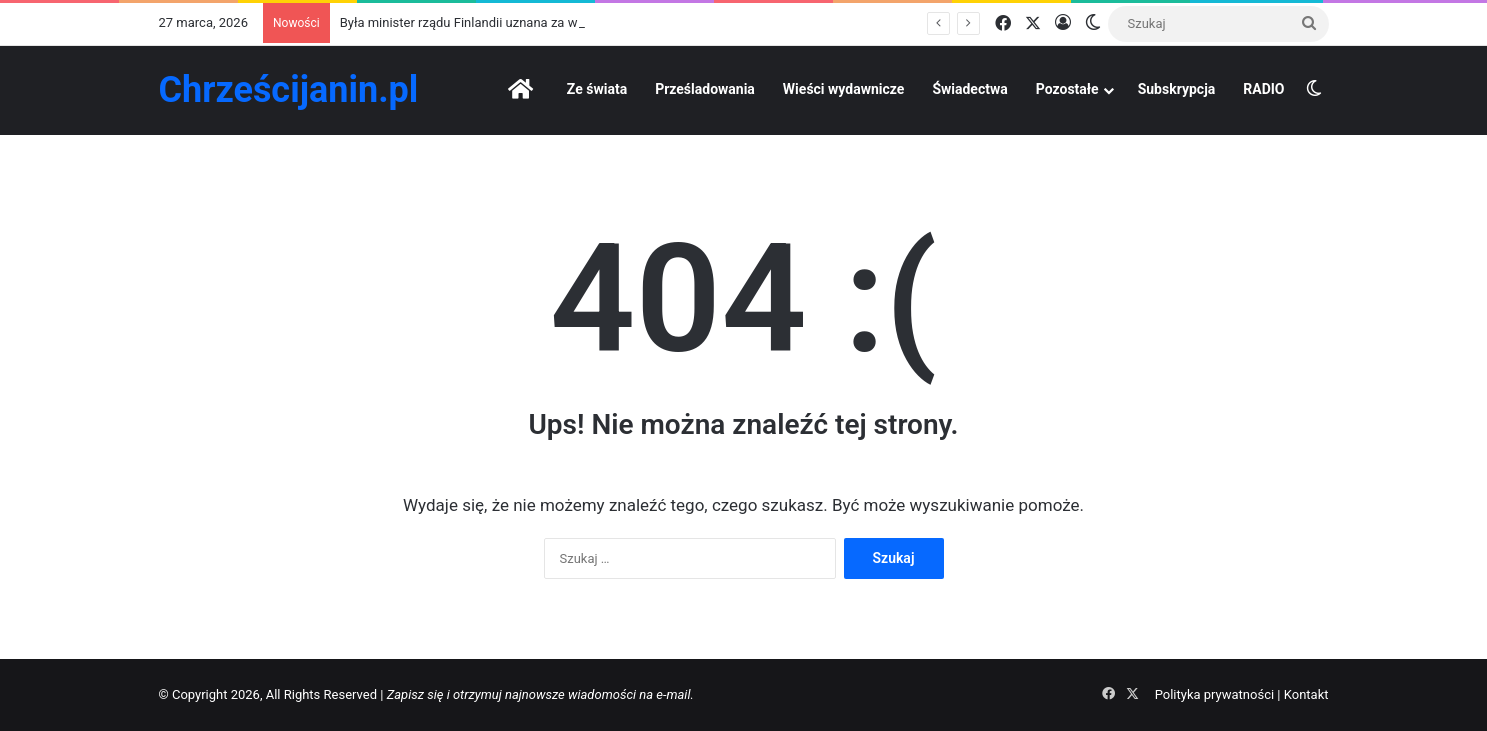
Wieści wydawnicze (844, 89)
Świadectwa (969, 89)
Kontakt (1306, 694)
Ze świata (597, 89)
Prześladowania (705, 89)
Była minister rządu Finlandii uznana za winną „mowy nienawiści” (527, 22)
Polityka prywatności (1214, 694)
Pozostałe (1067, 89)
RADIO (1263, 89)
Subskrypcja (1177, 89)
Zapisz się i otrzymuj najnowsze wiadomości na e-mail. (540, 694)
